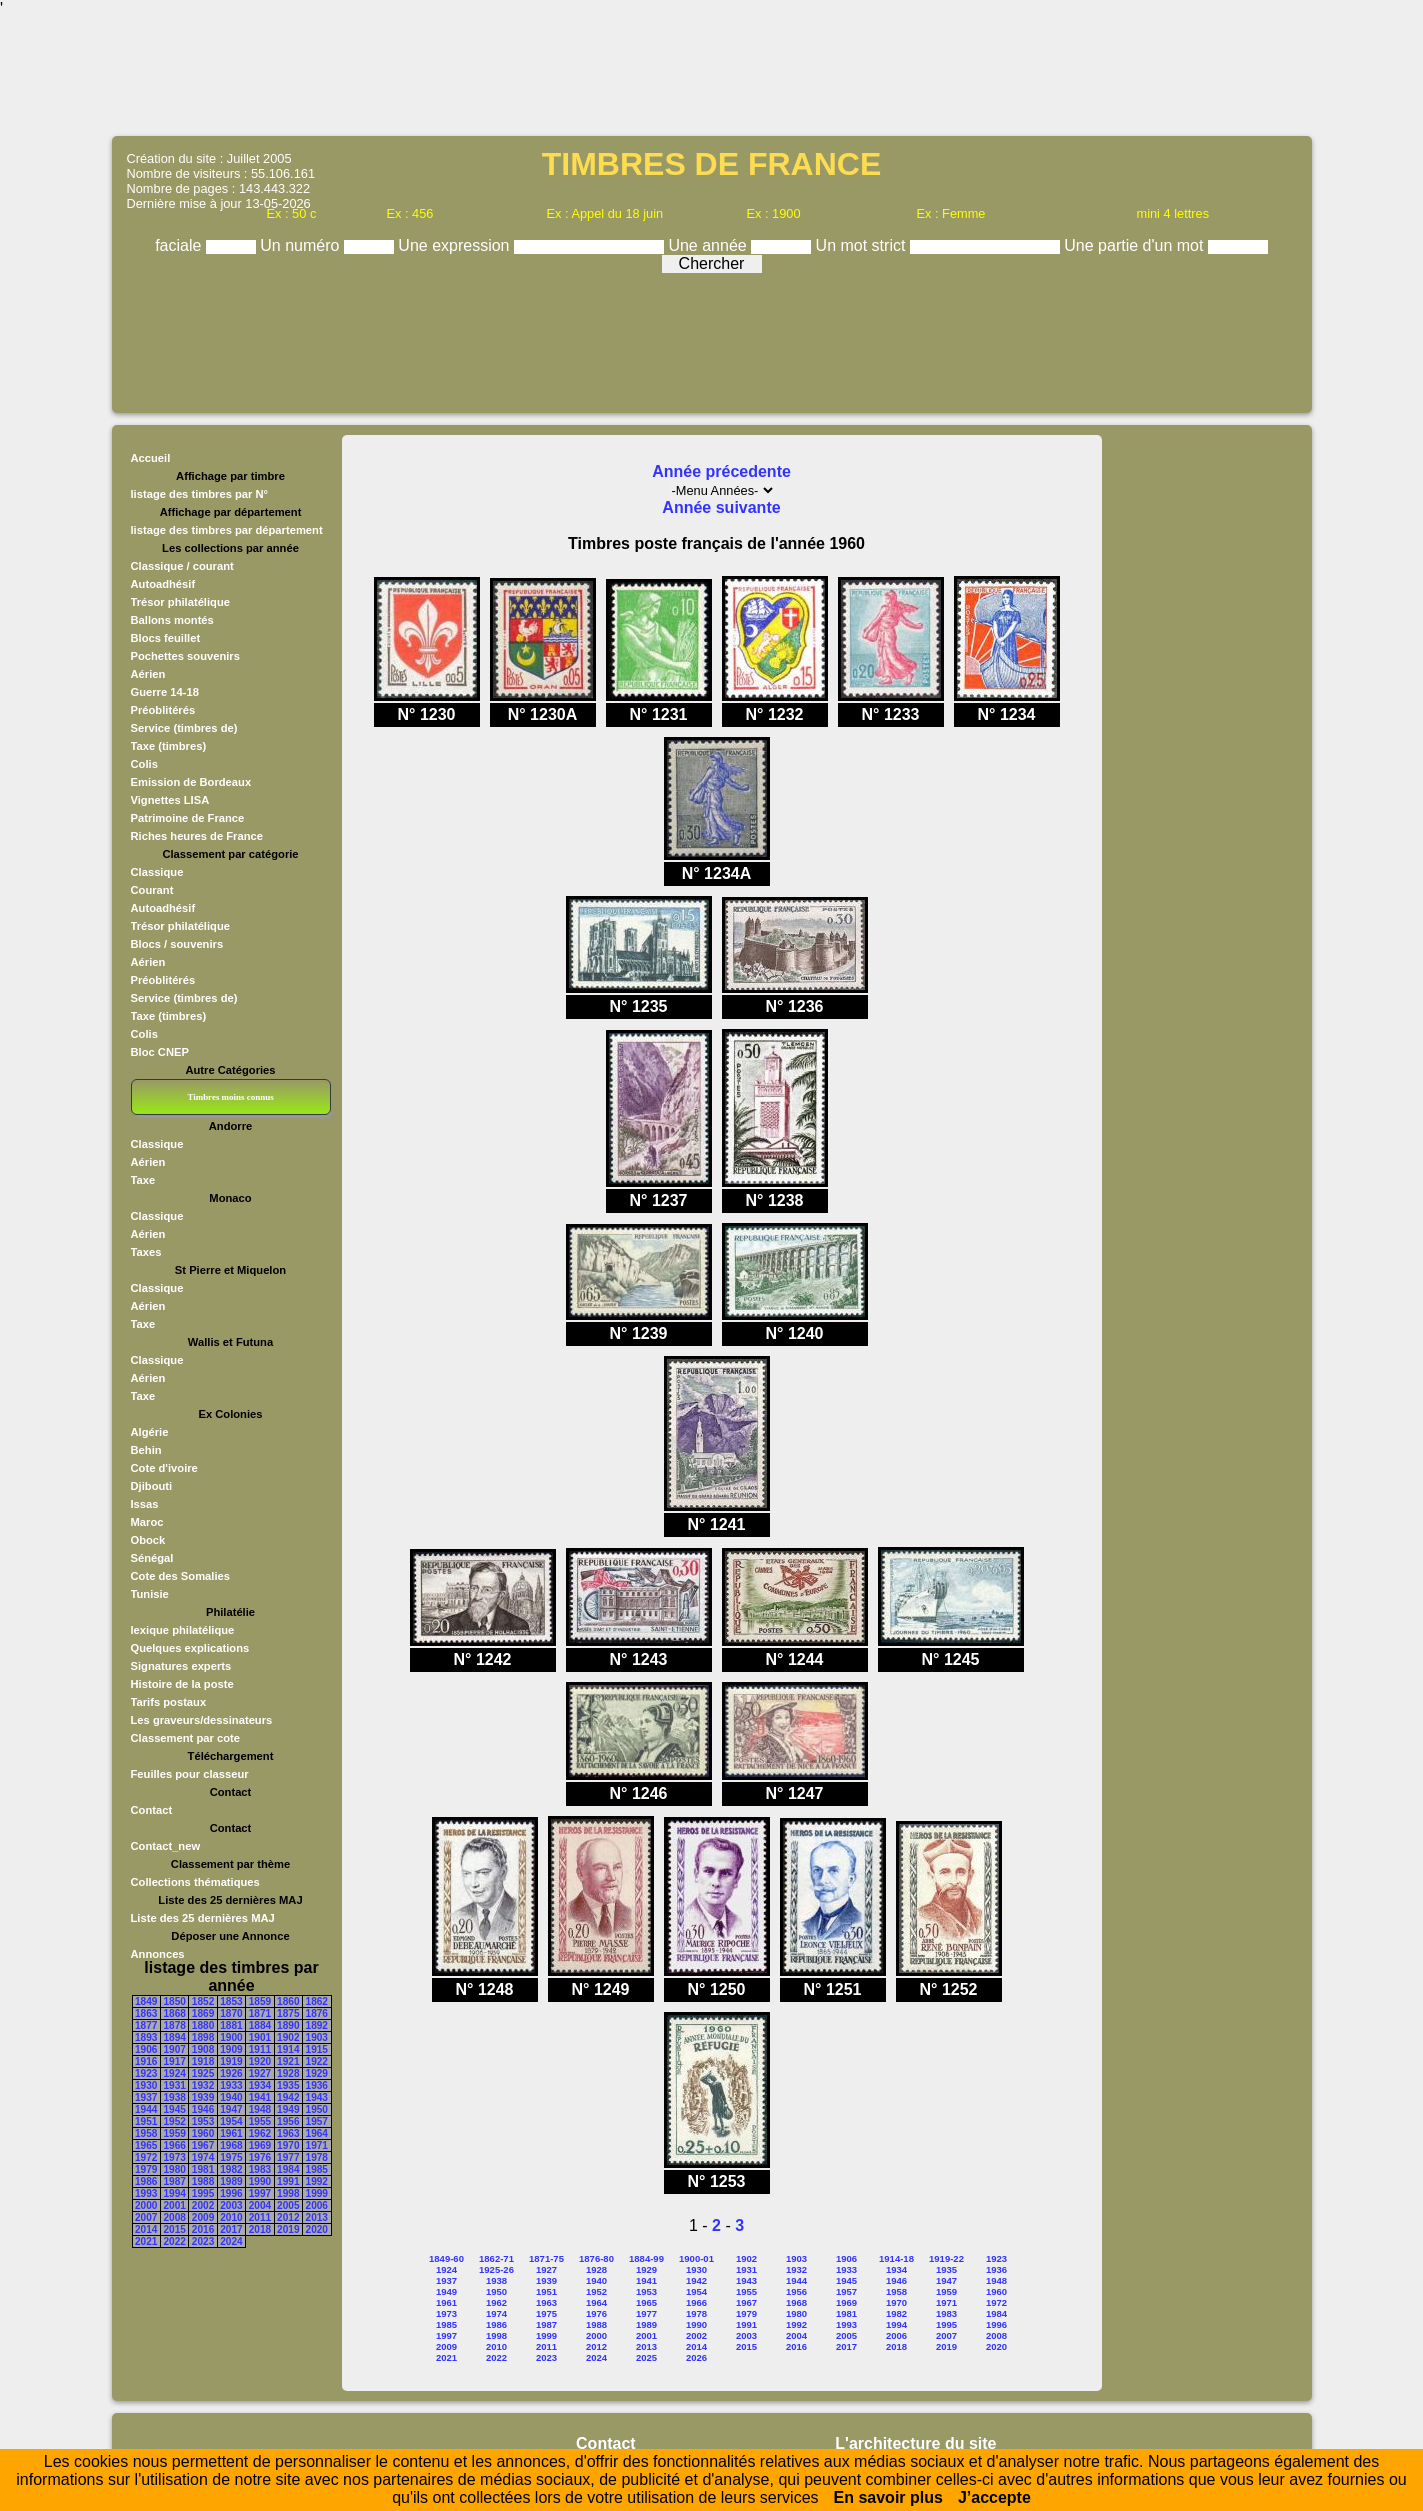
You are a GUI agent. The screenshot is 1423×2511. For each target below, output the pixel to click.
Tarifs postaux (169, 1702)
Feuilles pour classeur (190, 1774)
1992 (317, 2181)
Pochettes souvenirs (185, 656)
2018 (260, 2229)
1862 (317, 2001)
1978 (317, 2157)
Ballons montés (172, 620)
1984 (288, 2169)
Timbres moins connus (230, 1097)
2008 (174, 2217)
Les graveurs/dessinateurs (202, 1720)
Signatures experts (181, 1666)
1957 (317, 2121)
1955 (260, 2121)
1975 (231, 2157)
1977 (288, 2157)
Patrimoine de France (188, 818)
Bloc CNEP (160, 1052)
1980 (174, 2169)
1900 (231, 2037)
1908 (203, 2049)
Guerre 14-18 (165, 692)
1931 (174, 2085)
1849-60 (446, 2258)
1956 (288, 2121)
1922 (317, 2061)
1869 (203, 2013)
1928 (288, 2073)
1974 (203, 2157)
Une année (709, 245)
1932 (203, 2085)
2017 (231, 2229)
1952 (174, 2121)
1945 (174, 2109)
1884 (260, 2025)
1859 (260, 2001)
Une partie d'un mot (1136, 245)
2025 (646, 2357)
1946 (203, 2109)
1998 (288, 2193)
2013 (317, 2217)
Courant (152, 890)
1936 (317, 2085)
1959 (174, 2133)
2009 (203, 2217)
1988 (203, 2181)
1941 (260, 2097)
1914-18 (896, 2258)
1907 (174, 2049)
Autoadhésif (163, 584)
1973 (174, 2157)
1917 (174, 2061)
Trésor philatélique (180, 602)
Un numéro (302, 245)
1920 (260, 2061)
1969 (260, 2145)
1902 (288, 2037)
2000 (146, 2205)
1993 (146, 2193)
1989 (231, 2181)
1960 (203, 2133)
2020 (317, 2229)
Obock (148, 1540)
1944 (146, 2109)
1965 (146, 2145)
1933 (231, 2085)
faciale (180, 245)
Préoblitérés (163, 710)
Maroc (147, 1522)
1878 (174, 2025)
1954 (231, 2121)
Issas (145, 1504)
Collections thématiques (195, 1882)
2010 (231, 2217)
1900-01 (696, 2258)
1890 (288, 2025)
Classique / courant (182, 566)
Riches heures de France (197, 836)
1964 (317, 2133)
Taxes (146, 1252)
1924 (174, 2073)
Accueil (151, 458)
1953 (203, 2121)
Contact (152, 1810)
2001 (174, 2205)
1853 (231, 2001)
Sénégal (152, 1558)
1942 (288, 2097)
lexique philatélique (183, 1630)
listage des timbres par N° (200, 494)
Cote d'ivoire (164, 1468)
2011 (260, 2217)
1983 (260, 2169)
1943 (317, 2097)
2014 (146, 2229)
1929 (317, 2073)
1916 (146, 2061)
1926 (231, 2073)
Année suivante (721, 507)
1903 (317, 2037)
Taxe (143, 1180)
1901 (260, 2037)
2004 (260, 2205)
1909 (231, 2049)
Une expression (456, 245)
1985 (317, 2169)
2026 (696, 2357)
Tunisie (150, 1594)
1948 (260, 2109)
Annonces (158, 1954)
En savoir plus (888, 2497)
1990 (260, 2181)
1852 (203, 2001)
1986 (146, 2181)
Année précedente (721, 471)
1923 (146, 2073)
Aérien (148, 674)
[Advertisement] (712, 75)
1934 (260, 2085)
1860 (288, 2001)
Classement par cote (185, 1738)
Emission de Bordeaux (191, 782)
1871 (260, 2013)
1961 (231, 2133)
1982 (231, 2169)
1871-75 (546, 2258)
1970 (288, 2145)
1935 (288, 2085)
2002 (203, 2205)
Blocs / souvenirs (177, 944)
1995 (203, 2193)
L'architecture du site (915, 2443)
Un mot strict (863, 245)
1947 (231, 2109)
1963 (288, 2133)
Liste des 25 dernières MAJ (203, 1918)
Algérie (150, 1432)
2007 (146, 2217)
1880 (203, 2025)
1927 (260, 2073)
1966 (174, 2145)
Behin (146, 1450)
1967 (203, 2145)
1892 (317, 2025)
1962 (260, 2133)
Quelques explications (190, 1648)
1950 (317, 2109)
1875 (288, 2013)
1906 (146, 2049)
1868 (174, 2013)
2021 (146, 2241)
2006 (317, 2205)
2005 (288, 2205)
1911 (260, 2049)
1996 (231, 2193)
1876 (317, 2013)
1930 (146, 2085)
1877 (146, 2025)
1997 (260, 2193)
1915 (317, 2049)
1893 (146, 2037)
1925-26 (496, 2269)
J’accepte (994, 2497)
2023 (203, 2241)
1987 (174, 2181)
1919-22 (946, 2258)
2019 (288, 2229)
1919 (231, 2061)
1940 (231, 2097)
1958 (146, 2133)
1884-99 (646, 2258)
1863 (146, 2013)
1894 (174, 2037)
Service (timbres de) (184, 728)
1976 (260, 2157)
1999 (317, 2193)
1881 (231, 2025)
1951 (146, 2121)
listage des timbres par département (227, 530)
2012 (288, 2217)
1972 (146, 2157)
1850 (174, 2001)
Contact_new (166, 1846)
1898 (203, 2037)
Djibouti (152, 1486)
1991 (288, 2181)
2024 (231, 2241)
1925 (203, 2073)
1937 (146, 2097)
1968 (231, 2145)
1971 (317, 2145)
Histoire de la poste (182, 1684)
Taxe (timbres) (169, 746)
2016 (203, 2229)
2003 (231, 2205)
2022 (174, 2241)
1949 (288, 2109)
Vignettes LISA (170, 800)
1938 (174, 2097)
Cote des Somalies (180, 1576)
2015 (174, 2229)
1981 (203, 2169)
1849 (146, 2001)
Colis (144, 764)
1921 (288, 2061)
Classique (157, 872)
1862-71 (496, 2258)
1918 (203, 2061)
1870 (231, 2013)
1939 (203, 2097)
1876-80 (596, 2258)
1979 (146, 2169)
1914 (288, 2049)
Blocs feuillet (166, 638)
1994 (174, 2193)
